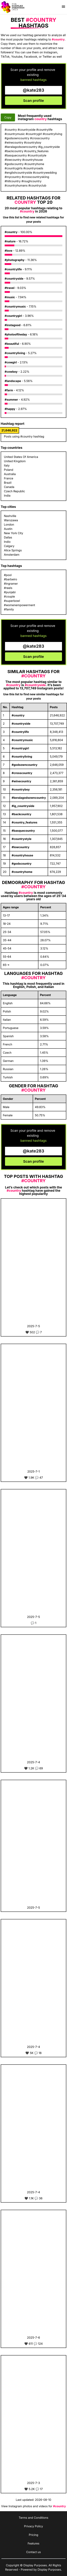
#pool (8, 575)
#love (8, 250)
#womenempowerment (19, 605)
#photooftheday (16, 334)
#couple (9, 596)
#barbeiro (10, 579)
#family (9, 609)
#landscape (13, 381)
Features (33, 2543)
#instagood (13, 325)
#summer (11, 399)
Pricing (33, 2535)
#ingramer (11, 583)
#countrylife (13, 269)
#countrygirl (13, 316)
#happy (10, 409)
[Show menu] (63, 6)
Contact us (33, 2552)
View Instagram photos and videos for (33, 2506)
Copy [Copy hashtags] (7, 117)
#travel (9, 288)
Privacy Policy (33, 2526)
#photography (14, 260)
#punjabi (10, 592)
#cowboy (11, 371)
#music (10, 297)
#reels (8, 588)
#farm (9, 390)
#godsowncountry (24, 765)
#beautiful (12, 343)
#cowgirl (11, 362)
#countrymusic (15, 306)
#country (11, 232)
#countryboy (21, 789)
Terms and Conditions (33, 2517)
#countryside (14, 278)
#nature (10, 241)
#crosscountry (22, 773)
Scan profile (33, 100)
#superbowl (12, 601)
